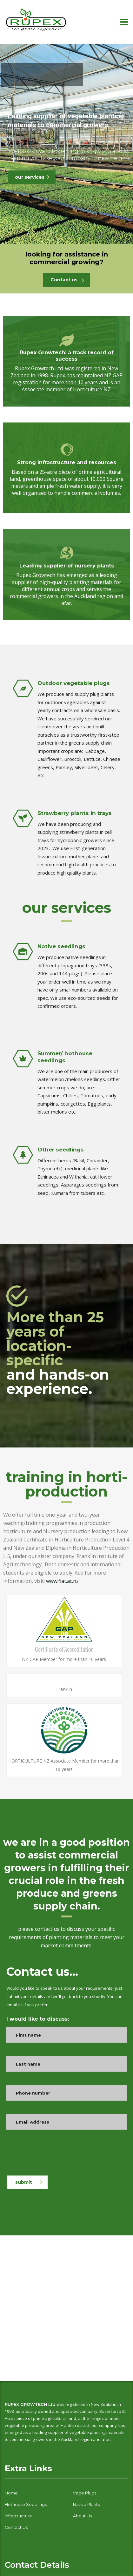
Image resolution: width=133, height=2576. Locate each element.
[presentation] (54, 2155)
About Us (82, 2515)
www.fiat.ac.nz (62, 1580)
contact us (16, 2527)
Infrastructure (18, 2515)
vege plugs (84, 2492)
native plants (86, 2504)
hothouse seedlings (26, 2504)
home (11, 2492)
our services (32, 177)
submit (29, 2182)
